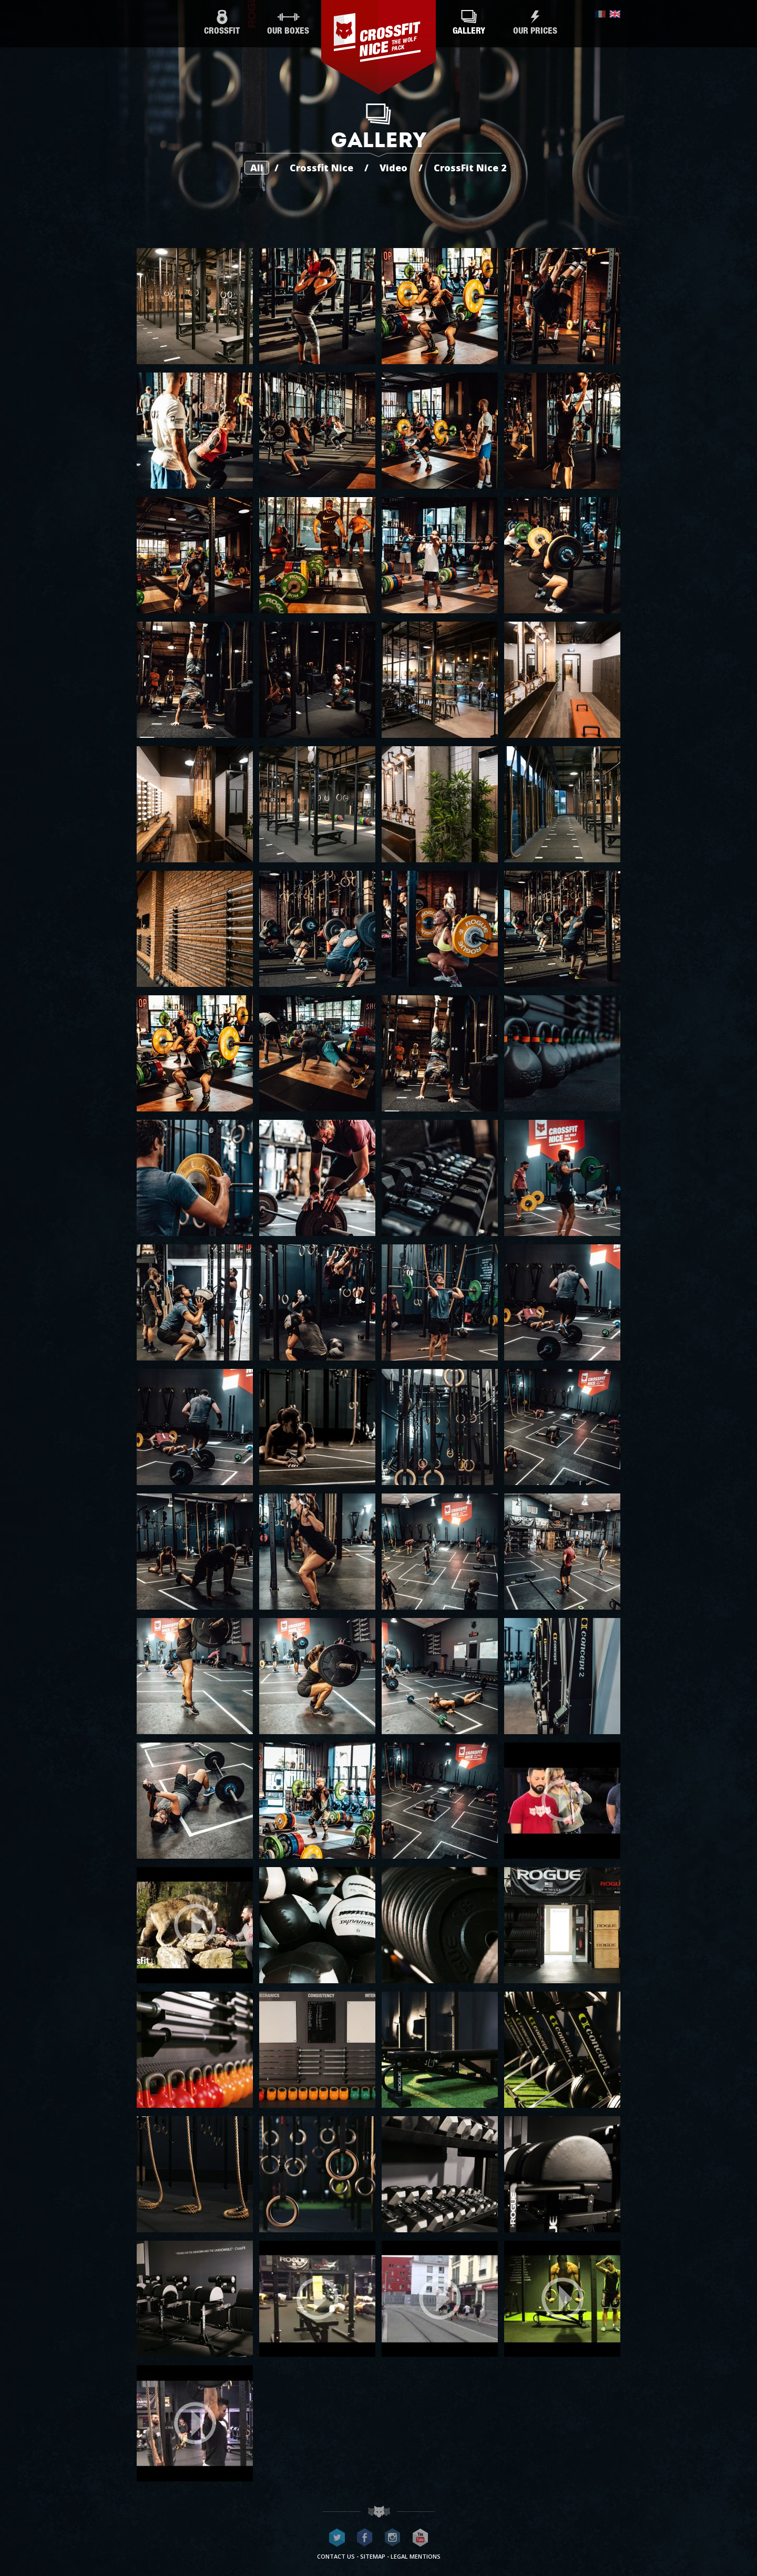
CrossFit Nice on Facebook (365, 2537)
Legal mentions (416, 2556)
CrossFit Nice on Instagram (393, 2537)
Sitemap (372, 2556)
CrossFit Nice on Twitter (337, 2537)
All (256, 167)
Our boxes (288, 22)
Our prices (535, 22)
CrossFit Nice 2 (470, 167)
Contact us (336, 2556)
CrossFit (222, 22)
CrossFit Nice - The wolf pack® (378, 47)
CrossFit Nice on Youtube (420, 2537)
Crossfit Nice (321, 167)
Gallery (469, 22)
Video (393, 167)
